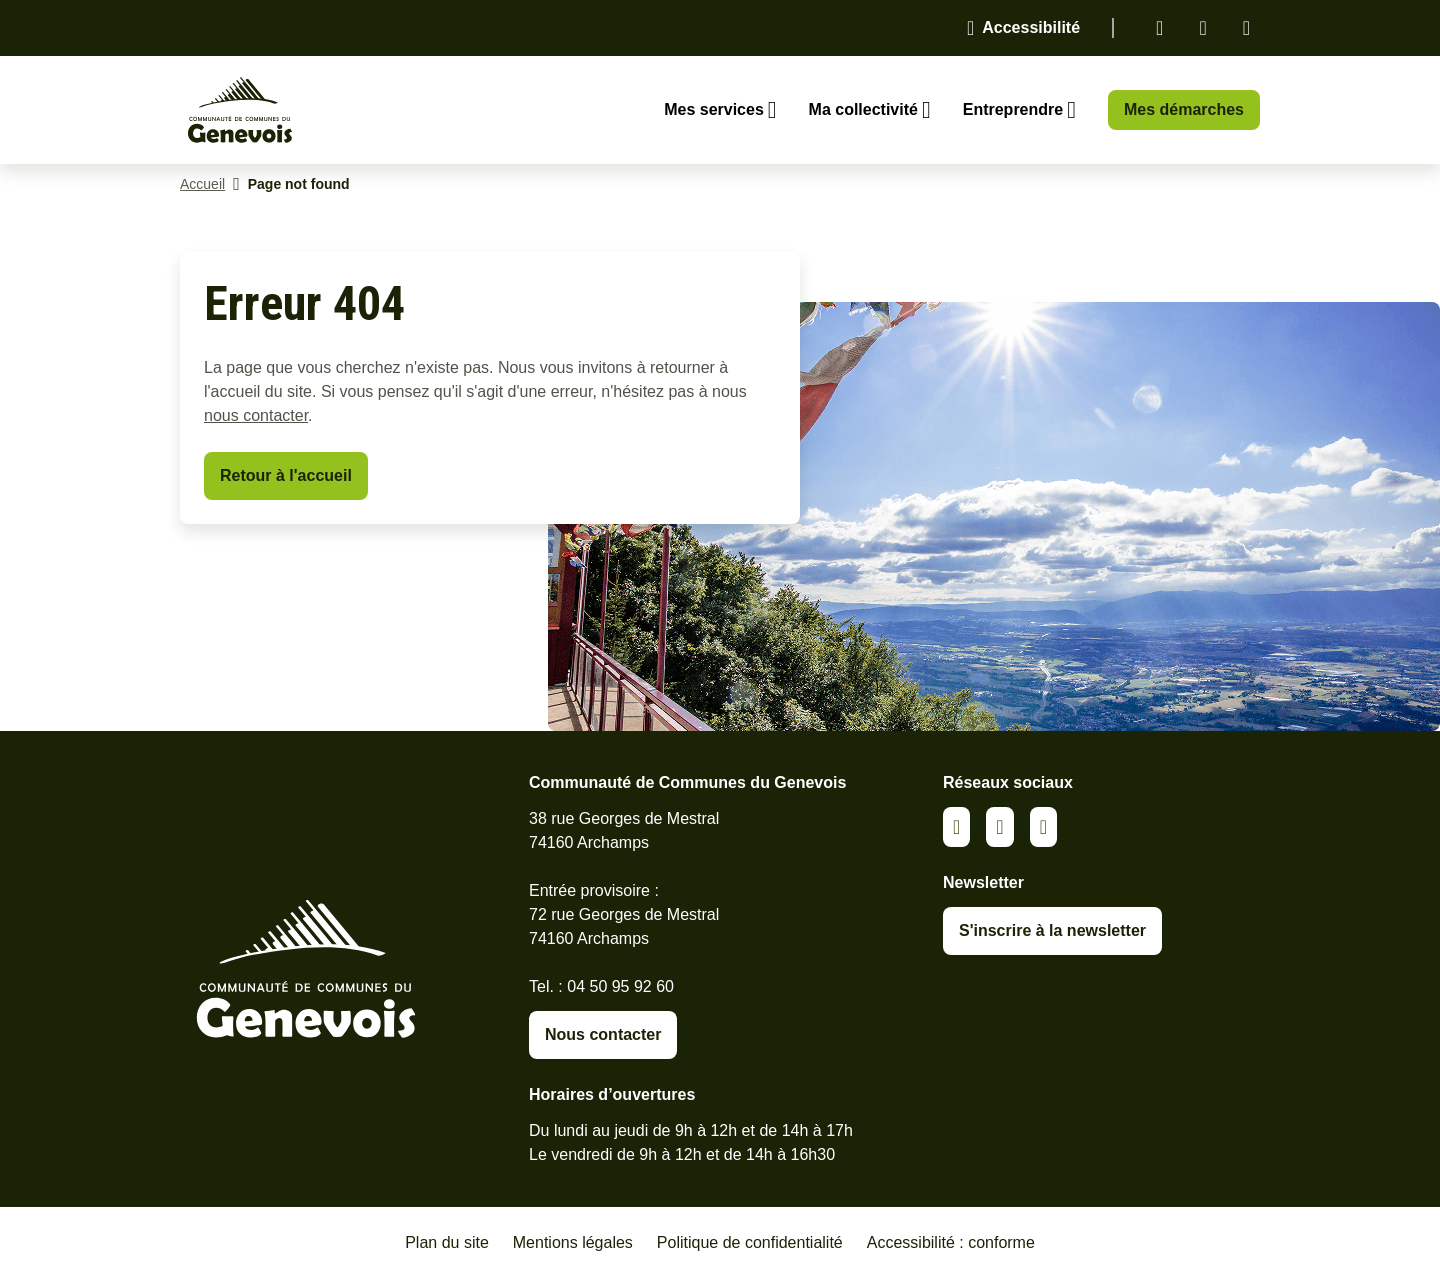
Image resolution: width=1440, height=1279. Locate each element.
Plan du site (447, 1242)
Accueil (202, 184)
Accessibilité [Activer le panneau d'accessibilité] (1031, 27)
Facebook (1202, 28)
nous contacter (256, 415)
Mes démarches (1184, 109)
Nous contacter (603, 1034)
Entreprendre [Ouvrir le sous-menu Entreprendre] (1013, 109)
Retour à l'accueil (286, 475)
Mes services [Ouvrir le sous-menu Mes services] (714, 109)
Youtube (1246, 28)
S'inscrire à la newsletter (1052, 930)
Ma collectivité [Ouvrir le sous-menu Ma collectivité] (863, 109)
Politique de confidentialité (750, 1242)
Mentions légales (573, 1242)
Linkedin (1159, 28)
